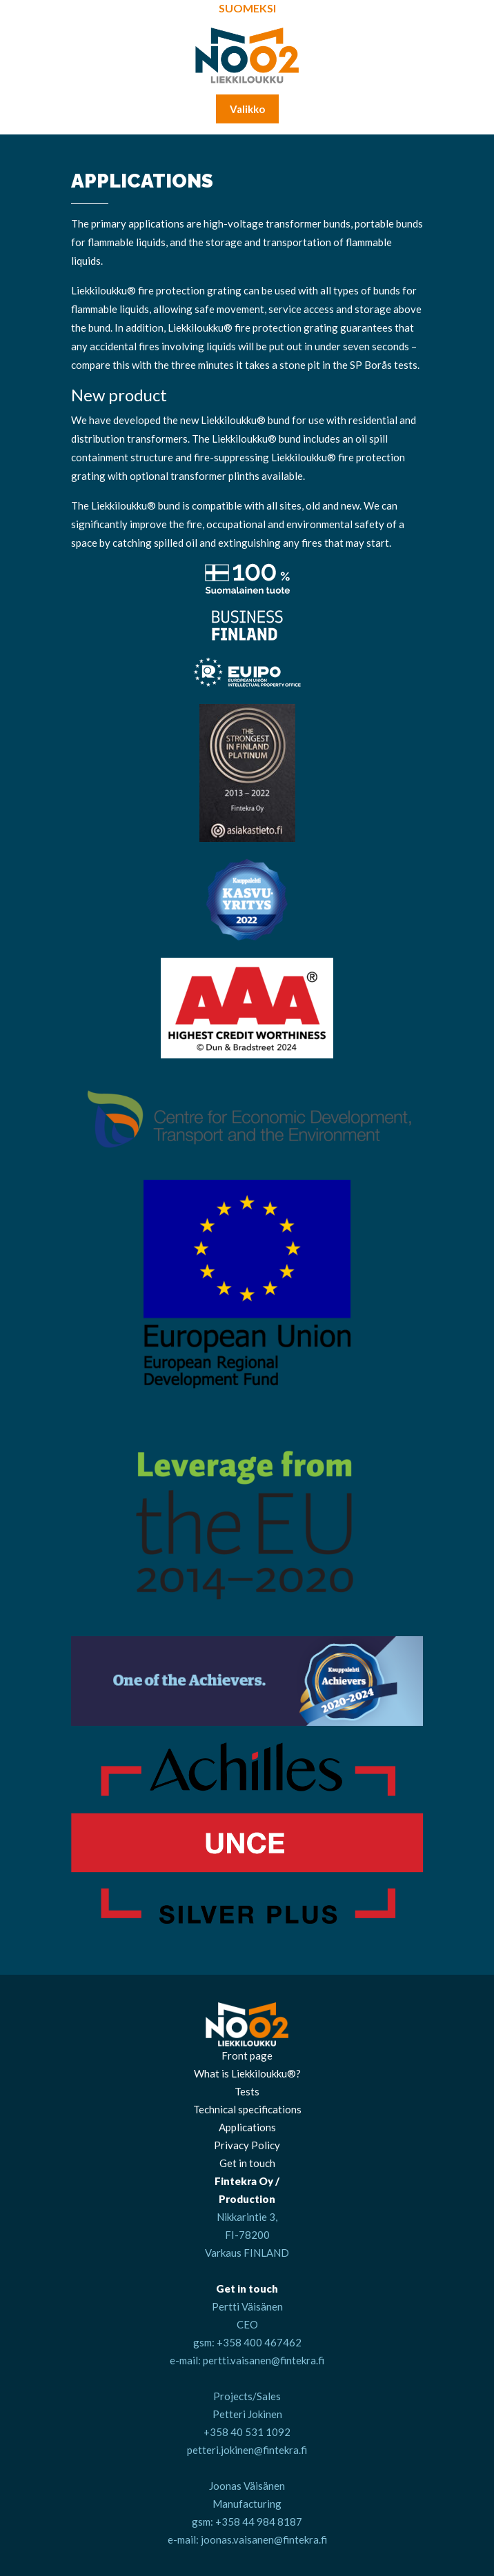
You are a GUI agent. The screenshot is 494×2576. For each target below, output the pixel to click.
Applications (247, 2127)
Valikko (247, 109)
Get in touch (247, 2163)
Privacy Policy (247, 2145)
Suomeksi (247, 7)
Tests (247, 2091)
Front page (247, 2055)
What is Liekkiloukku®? (247, 2073)
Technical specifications (247, 2109)
